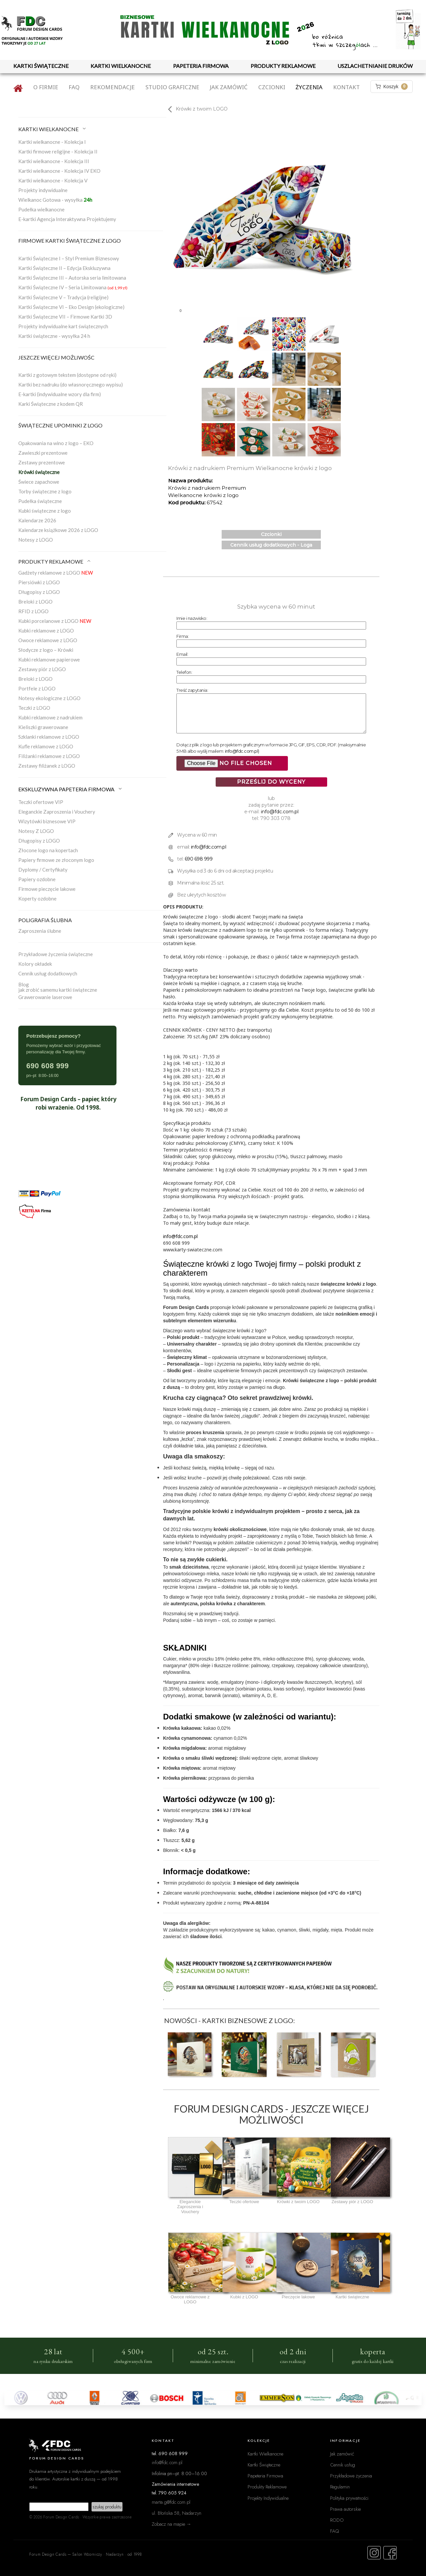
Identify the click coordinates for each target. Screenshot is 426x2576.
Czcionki (271, 87)
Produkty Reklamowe (267, 2486)
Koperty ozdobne (37, 899)
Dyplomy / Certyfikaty (43, 870)
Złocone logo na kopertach (48, 850)
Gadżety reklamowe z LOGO (55, 573)
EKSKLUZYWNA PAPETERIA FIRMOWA (70, 789)
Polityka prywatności (349, 2497)
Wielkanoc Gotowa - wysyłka (55, 200)
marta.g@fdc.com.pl (171, 2501)
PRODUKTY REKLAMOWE (283, 66)
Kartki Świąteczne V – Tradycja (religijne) (63, 297)
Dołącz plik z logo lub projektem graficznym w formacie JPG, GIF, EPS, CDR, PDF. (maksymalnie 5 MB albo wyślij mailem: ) (271, 748)
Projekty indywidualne (43, 190)
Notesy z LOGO (35, 540)
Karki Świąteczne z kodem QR (50, 404)
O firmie (45, 87)
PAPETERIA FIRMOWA (201, 66)
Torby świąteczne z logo (45, 491)
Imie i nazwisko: (191, 618)
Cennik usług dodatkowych (47, 973)
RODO (337, 2519)
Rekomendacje (112, 87)
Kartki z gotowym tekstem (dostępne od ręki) (67, 375)
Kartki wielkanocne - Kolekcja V (53, 180)
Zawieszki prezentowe (43, 453)
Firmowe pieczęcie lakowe (47, 889)
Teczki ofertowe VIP (40, 802)
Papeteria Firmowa (265, 2475)
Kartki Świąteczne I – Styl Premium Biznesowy (68, 258)
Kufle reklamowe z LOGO (45, 746)
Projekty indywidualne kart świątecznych (63, 326)
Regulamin (340, 2486)
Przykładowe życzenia (351, 2475)
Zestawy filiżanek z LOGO (46, 766)
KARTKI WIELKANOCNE (121, 66)
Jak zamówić (229, 87)
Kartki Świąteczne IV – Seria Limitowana (72, 287)
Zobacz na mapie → (171, 2523)
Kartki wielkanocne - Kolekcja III (53, 161)
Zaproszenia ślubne (39, 931)
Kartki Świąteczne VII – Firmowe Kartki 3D (65, 317)
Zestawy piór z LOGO (42, 669)
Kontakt (346, 87)
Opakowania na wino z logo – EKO (56, 443)
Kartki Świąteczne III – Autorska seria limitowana (72, 278)
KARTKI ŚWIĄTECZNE (41, 66)
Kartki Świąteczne (264, 2464)
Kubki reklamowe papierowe (49, 659)
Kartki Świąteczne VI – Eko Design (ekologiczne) (71, 307)
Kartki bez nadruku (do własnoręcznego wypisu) (70, 384)
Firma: (182, 636)
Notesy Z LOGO (36, 831)
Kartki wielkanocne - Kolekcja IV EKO (59, 171)
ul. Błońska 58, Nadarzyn (176, 2512)
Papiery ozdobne (37, 879)
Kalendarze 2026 (37, 520)
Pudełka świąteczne (40, 501)
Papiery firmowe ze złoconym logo (56, 860)
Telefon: (184, 672)
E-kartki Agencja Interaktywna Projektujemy (67, 219)
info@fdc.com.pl (241, 751)
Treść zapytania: (192, 690)
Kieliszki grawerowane (43, 727)
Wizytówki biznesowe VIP (47, 821)
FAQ (74, 87)
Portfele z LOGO (37, 688)
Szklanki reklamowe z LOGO (48, 737)
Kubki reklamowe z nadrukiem (50, 717)
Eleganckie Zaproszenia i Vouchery (56, 812)
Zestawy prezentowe (41, 462)
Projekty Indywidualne (268, 2497)
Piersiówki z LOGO (39, 582)
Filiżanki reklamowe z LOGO (49, 756)
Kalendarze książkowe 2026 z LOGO (58, 530)
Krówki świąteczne (39, 472)
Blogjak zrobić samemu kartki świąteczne (57, 987)
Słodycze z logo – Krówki (45, 650)
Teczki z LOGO (34, 708)
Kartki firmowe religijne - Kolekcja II (58, 151)
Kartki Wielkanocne (265, 2453)
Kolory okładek (35, 964)
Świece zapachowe (38, 482)
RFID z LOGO (33, 611)
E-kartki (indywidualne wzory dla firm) (59, 394)
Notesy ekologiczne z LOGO (49, 698)
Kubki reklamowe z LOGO (46, 631)
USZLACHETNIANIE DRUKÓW (375, 66)
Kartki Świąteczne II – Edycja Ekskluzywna (64, 268)
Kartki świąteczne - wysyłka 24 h (54, 336)
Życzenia (309, 87)
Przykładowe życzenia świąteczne (55, 954)
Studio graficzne (172, 87)
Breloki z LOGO (35, 602)
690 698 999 (199, 859)
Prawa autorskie (345, 2508)
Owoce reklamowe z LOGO (47, 640)
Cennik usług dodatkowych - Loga (271, 545)
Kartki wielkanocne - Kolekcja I (52, 142)
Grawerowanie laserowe (45, 997)
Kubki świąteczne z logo (44, 511)
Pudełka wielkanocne (41, 209)
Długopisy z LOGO (39, 592)
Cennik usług (342, 2464)
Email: (182, 654)
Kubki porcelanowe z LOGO (54, 621)
